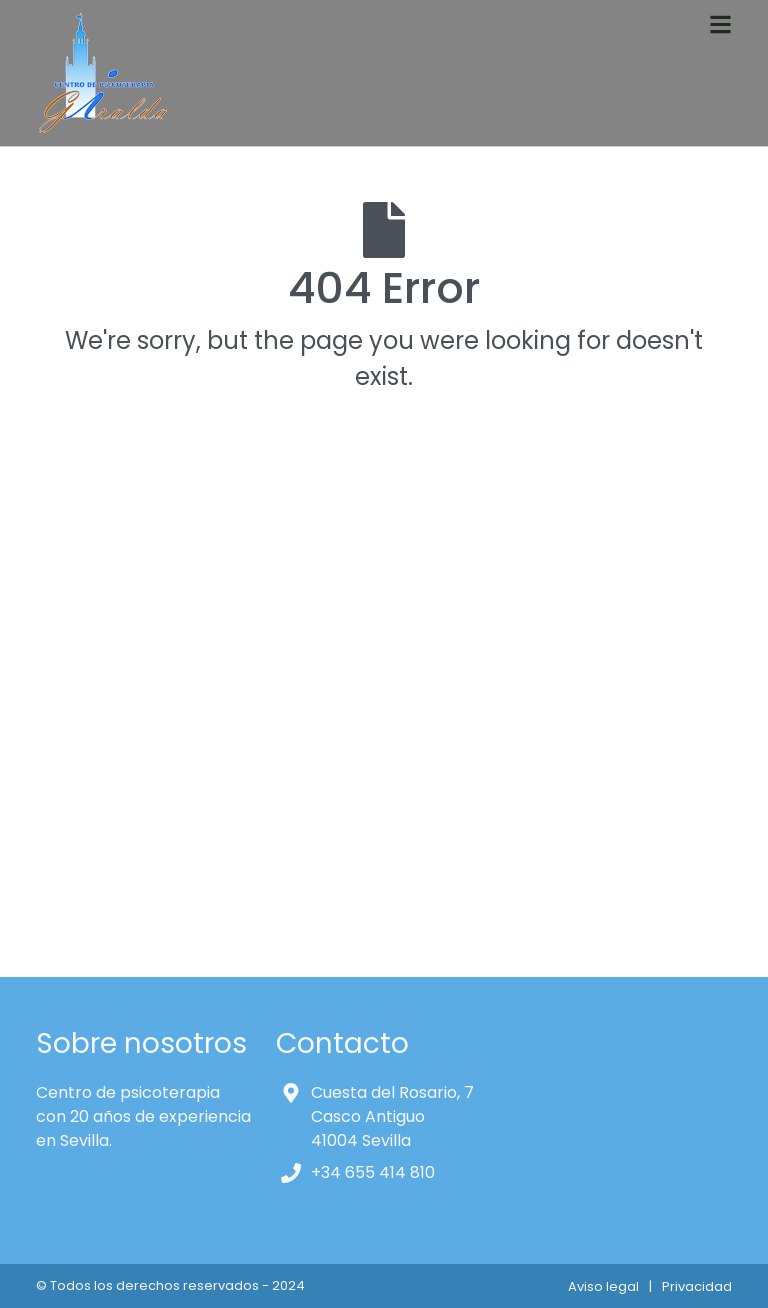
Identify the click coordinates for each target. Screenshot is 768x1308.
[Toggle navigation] (720, 24)
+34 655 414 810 (373, 1172)
